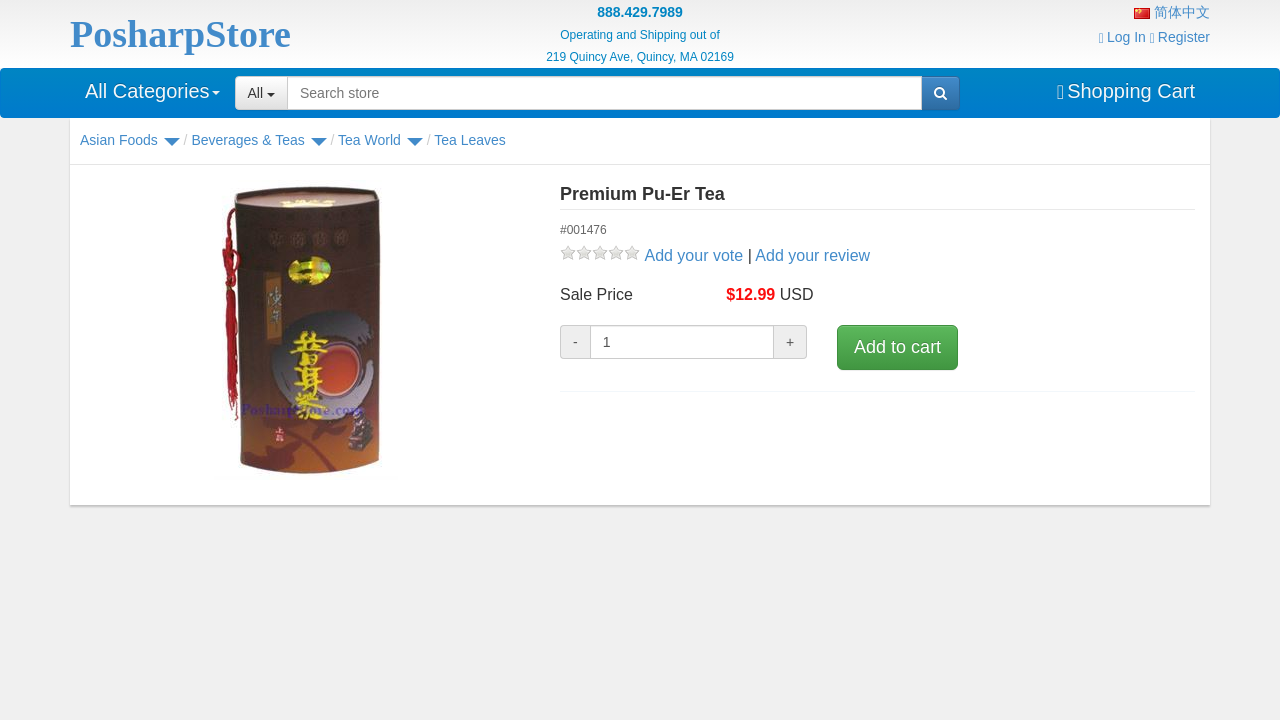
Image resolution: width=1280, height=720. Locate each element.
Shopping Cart (1126, 91)
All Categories (152, 91)
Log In (1122, 37)
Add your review (812, 255)
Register (1180, 37)
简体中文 (1172, 12)
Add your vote (693, 255)
